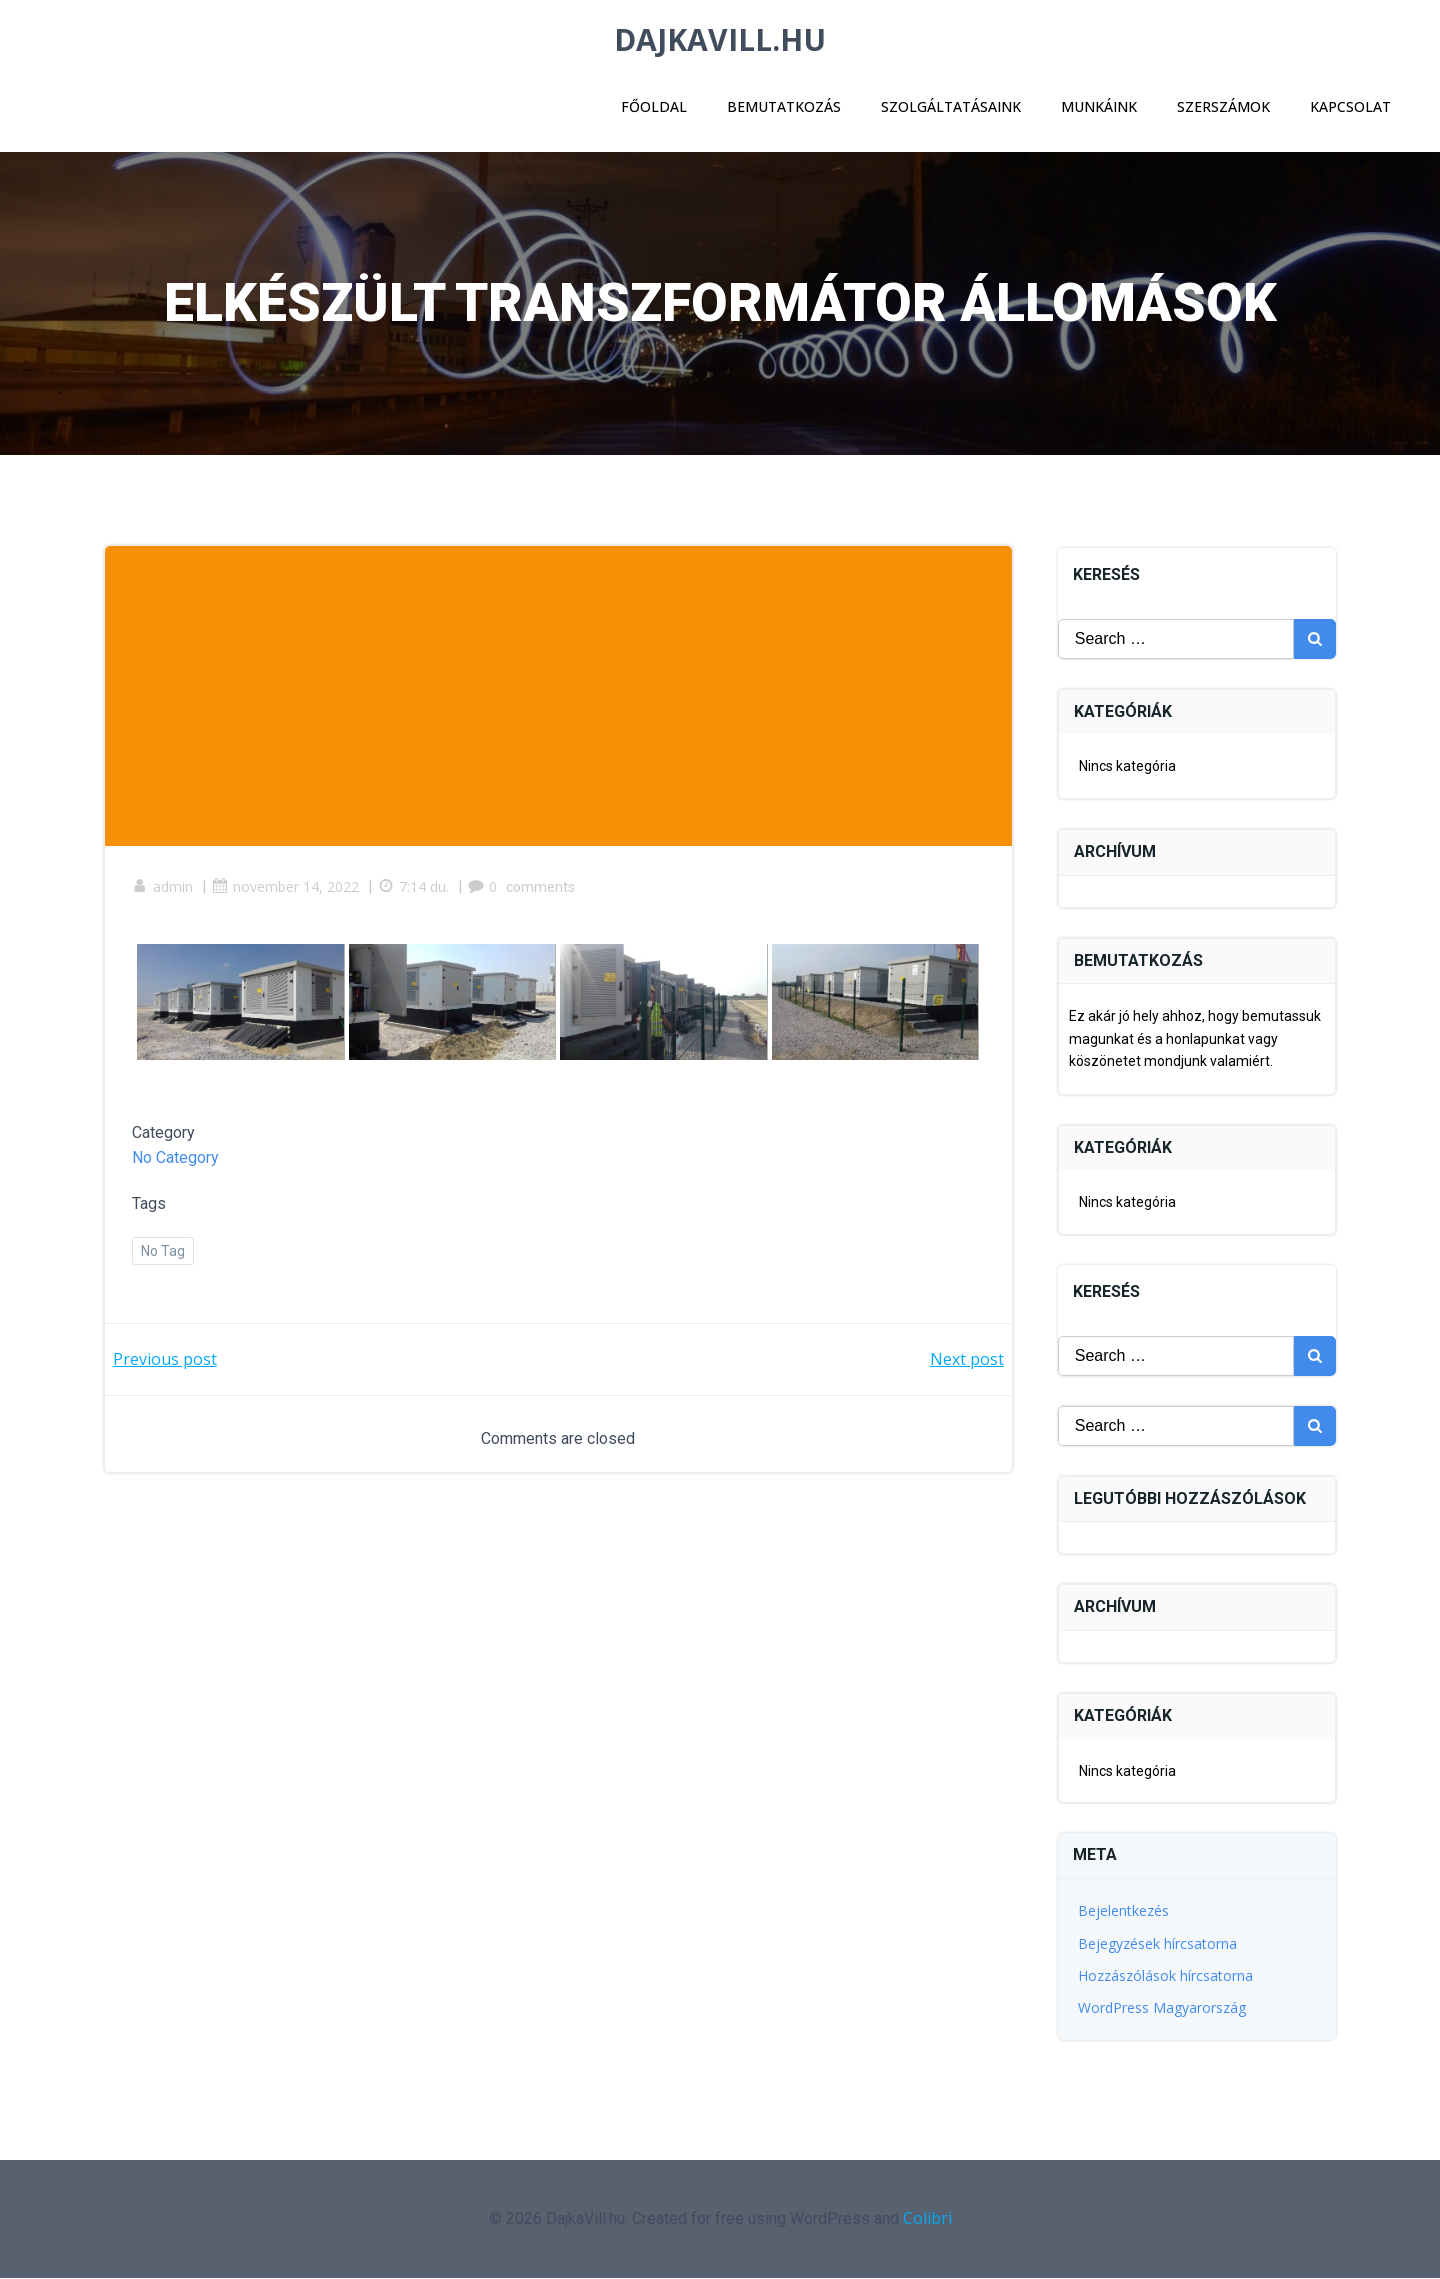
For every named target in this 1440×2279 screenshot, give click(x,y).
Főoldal (653, 105)
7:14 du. (416, 892)
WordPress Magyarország (1163, 2009)
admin (165, 892)
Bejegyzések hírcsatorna (1158, 1944)
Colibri (927, 2219)
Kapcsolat (1349, 105)
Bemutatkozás (783, 105)
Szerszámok (1222, 105)
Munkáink (1098, 105)
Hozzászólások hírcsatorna (1166, 1976)
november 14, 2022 (288, 892)
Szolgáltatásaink (950, 105)
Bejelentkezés (1124, 1911)
